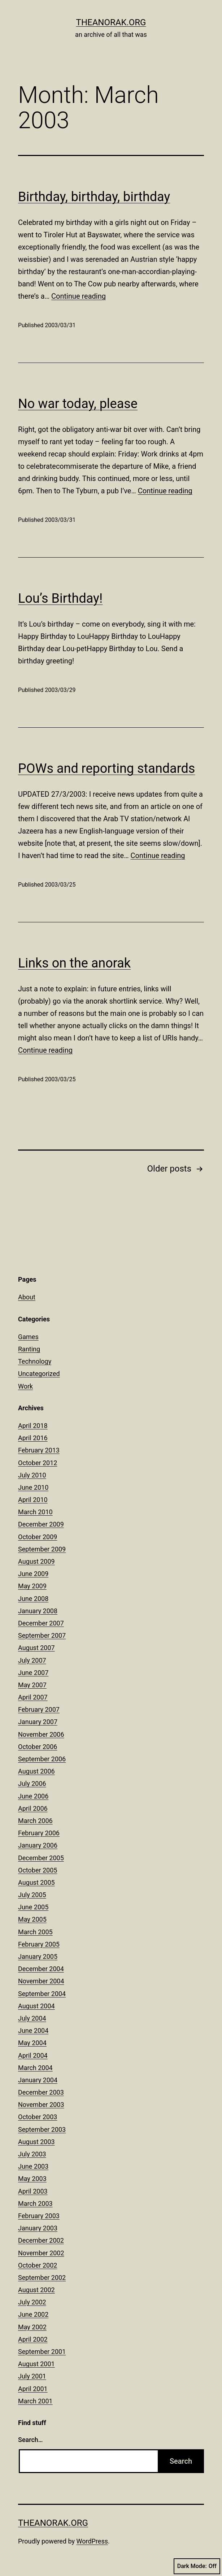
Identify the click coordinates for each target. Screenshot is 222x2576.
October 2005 (37, 1870)
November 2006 (41, 1734)
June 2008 (33, 1598)
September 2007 (42, 1635)
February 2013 (39, 1450)
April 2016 (33, 1438)
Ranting (29, 1349)
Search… (30, 2439)
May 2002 (32, 2327)
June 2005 (33, 1907)
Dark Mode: (197, 2566)
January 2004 (37, 2080)
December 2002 (41, 2240)
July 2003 (32, 2154)
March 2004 (35, 2067)
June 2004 (33, 2030)
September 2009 (42, 1549)
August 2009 (36, 1561)
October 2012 (37, 1463)
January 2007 (37, 1722)
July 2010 (32, 1475)
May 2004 (32, 2043)
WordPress (92, 2541)
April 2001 (33, 2389)
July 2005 (32, 1895)
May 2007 (32, 1685)
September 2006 (42, 1759)
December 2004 (41, 1969)
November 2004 (41, 1981)
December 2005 (41, 1858)
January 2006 (37, 1845)
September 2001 (42, 2351)
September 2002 (42, 2277)
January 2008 (37, 1611)
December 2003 (41, 2092)
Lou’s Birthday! (60, 598)
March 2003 (35, 2203)
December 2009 (41, 1524)
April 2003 (33, 2191)
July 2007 (32, 1660)
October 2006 (37, 1746)
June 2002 (33, 2314)
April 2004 (33, 2055)
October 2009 (37, 1537)
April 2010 (33, 1499)
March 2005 (35, 1932)
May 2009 (32, 1586)
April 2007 (33, 1697)
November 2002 (41, 2253)
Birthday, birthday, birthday (94, 196)
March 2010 (35, 1512)
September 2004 (42, 1993)
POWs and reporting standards (106, 768)
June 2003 (33, 2166)
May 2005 (32, 1919)
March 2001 (35, 2401)
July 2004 (32, 2018)
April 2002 (33, 2339)
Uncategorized (39, 1373)
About (26, 1297)
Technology (34, 1361)
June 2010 (33, 1487)
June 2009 (33, 1573)
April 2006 (33, 1808)
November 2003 (41, 2104)
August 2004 (36, 2006)
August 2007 (36, 1647)
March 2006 (35, 1820)
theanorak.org (111, 22)
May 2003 (32, 2178)
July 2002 (32, 2302)
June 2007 (33, 1672)
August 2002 (36, 2290)
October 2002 (37, 2265)
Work (25, 1386)
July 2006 (32, 1783)
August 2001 (36, 2364)
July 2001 (32, 2376)
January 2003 (37, 2228)
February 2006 (39, 1833)
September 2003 (42, 2129)
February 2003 (39, 2216)
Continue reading (78, 296)
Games (28, 1337)
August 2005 (36, 1882)
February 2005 (39, 1944)
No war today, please (78, 403)
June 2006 (33, 1796)
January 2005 (37, 1956)
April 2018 (33, 1425)
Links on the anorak (74, 963)
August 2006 (36, 1771)
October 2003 (37, 2117)
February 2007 (39, 1709)
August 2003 (36, 2142)
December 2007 (41, 1623)
